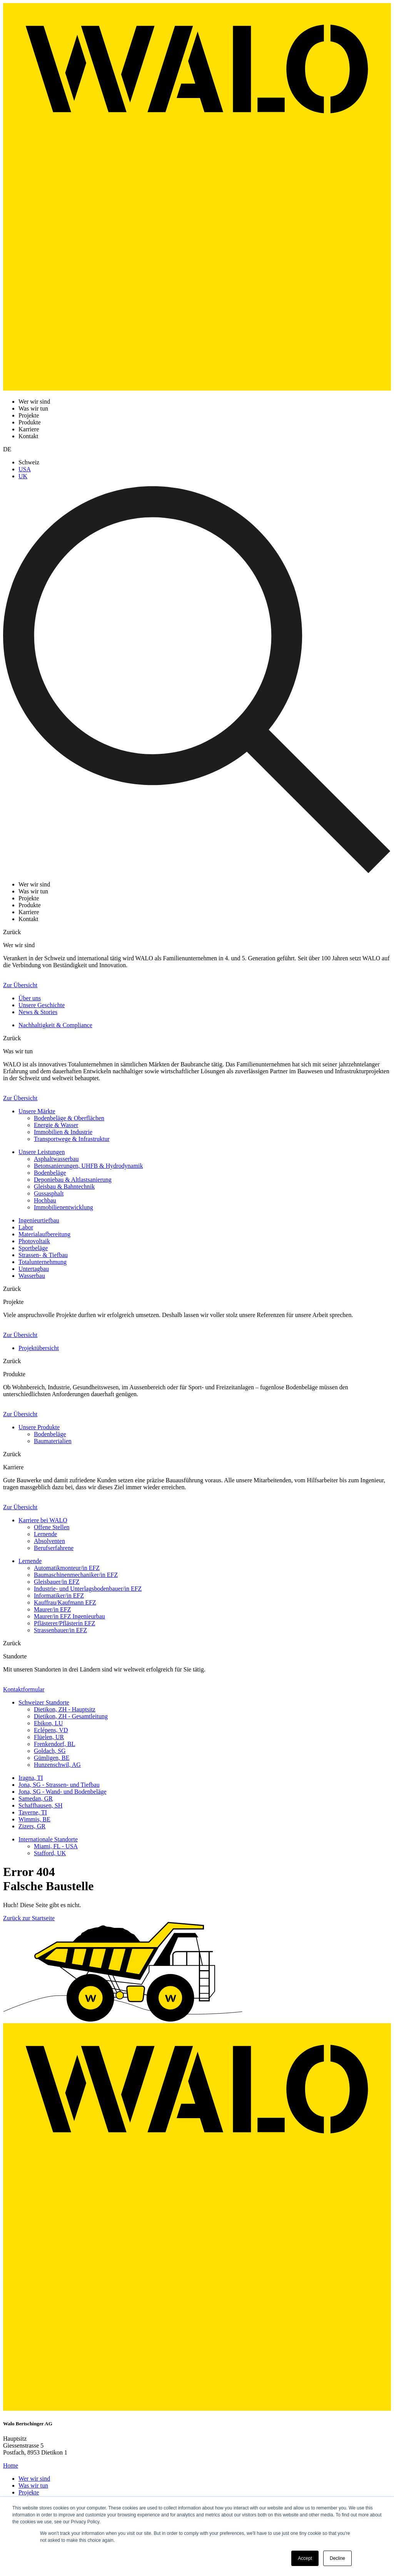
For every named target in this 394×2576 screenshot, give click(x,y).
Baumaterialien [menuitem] (53, 1441)
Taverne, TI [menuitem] (32, 1812)
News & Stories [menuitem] (37, 1012)
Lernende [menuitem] (45, 1534)
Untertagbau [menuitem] (33, 1269)
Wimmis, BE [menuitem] (34, 1819)
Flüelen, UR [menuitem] (49, 1737)
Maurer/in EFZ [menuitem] (52, 1609)
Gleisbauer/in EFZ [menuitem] (57, 1581)
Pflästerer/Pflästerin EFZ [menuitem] (64, 1623)
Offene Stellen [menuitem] (52, 1527)
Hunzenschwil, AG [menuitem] (57, 1764)
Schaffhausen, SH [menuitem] (40, 1805)
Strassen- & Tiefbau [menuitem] (43, 1255)
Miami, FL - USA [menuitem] (56, 1846)
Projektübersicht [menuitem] (38, 1348)
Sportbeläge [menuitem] (33, 1248)
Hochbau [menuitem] (45, 1200)
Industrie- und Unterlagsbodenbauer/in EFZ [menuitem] (88, 1588)
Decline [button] (337, 2558)
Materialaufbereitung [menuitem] (44, 1234)
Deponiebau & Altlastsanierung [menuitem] (73, 1179)
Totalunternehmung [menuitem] (42, 1262)
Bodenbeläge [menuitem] (50, 1172)
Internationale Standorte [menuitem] (48, 1839)
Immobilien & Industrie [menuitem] (63, 1132)
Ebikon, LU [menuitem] (48, 1723)
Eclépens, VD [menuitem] (51, 1730)
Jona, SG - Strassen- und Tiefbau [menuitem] (59, 1784)
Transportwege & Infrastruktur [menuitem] (72, 1139)
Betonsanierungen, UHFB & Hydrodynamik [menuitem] (88, 1165)
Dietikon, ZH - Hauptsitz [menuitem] (64, 1709)
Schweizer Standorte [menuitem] (43, 1702)
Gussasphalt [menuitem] (48, 1193)
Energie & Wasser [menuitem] (56, 1125)
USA (24, 469)
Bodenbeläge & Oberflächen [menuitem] (69, 1118)
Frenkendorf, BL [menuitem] (54, 1744)
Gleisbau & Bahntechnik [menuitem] (64, 1186)
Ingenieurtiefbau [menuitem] (38, 1220)
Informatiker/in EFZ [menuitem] (59, 1595)
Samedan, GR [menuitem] (35, 1798)
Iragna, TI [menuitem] (30, 1777)
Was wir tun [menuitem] (33, 2485)
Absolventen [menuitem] (49, 1541)
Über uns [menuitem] (29, 998)
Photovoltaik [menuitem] (34, 1241)
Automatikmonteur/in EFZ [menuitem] (67, 1568)
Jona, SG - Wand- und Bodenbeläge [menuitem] (62, 1791)
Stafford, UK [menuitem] (50, 1853)
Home (10, 2465)
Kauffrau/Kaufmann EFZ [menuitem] (65, 1602)
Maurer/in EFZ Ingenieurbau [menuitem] (69, 1616)
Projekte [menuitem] (28, 2492)
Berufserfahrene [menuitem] (53, 1548)
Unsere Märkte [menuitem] (36, 1111)
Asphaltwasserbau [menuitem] (56, 1159)
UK (22, 476)
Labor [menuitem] (25, 1227)
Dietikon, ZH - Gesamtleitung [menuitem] (71, 1716)
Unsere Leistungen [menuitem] (41, 1152)
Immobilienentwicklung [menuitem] (63, 1207)
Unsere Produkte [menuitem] (39, 1427)
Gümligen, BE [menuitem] (51, 1757)
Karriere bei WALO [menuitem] (42, 1520)
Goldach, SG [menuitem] (50, 1751)
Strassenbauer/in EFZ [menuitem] (60, 1630)
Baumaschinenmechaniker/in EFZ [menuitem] (76, 1575)
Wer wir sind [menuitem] (34, 2478)
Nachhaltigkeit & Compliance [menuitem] (55, 1025)
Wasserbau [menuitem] (31, 1275)
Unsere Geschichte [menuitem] (41, 1005)
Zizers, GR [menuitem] (31, 1826)
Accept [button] (305, 2558)
